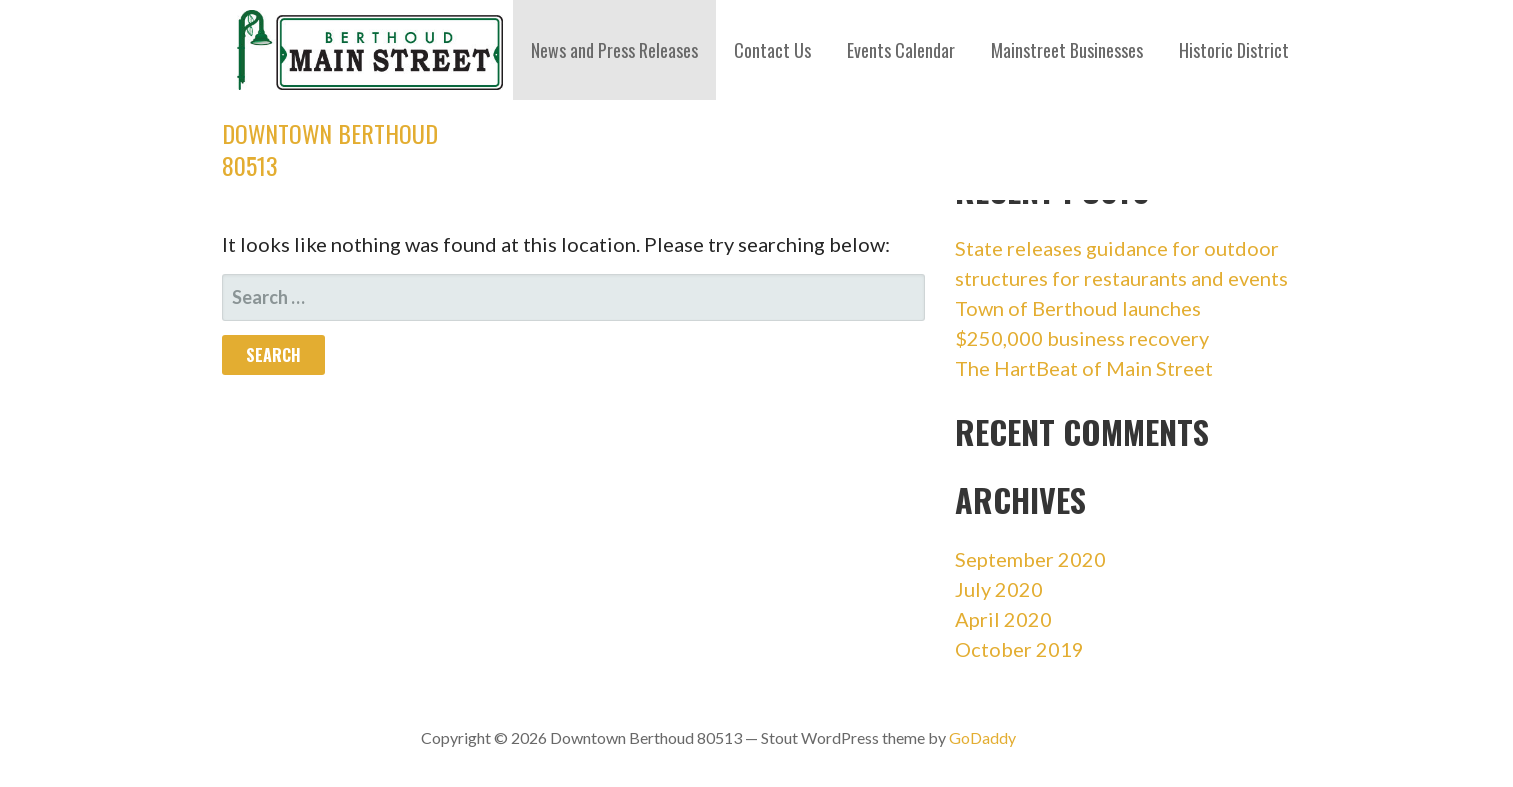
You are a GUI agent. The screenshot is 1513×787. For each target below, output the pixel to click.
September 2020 (1030, 559)
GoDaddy (982, 737)
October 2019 (1019, 649)
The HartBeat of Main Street (1084, 368)
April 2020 (1003, 619)
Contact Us (772, 50)
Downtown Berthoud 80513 (330, 149)
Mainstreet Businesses (1067, 50)
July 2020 (999, 589)
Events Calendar (901, 50)
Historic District (1234, 50)
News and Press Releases (614, 50)
